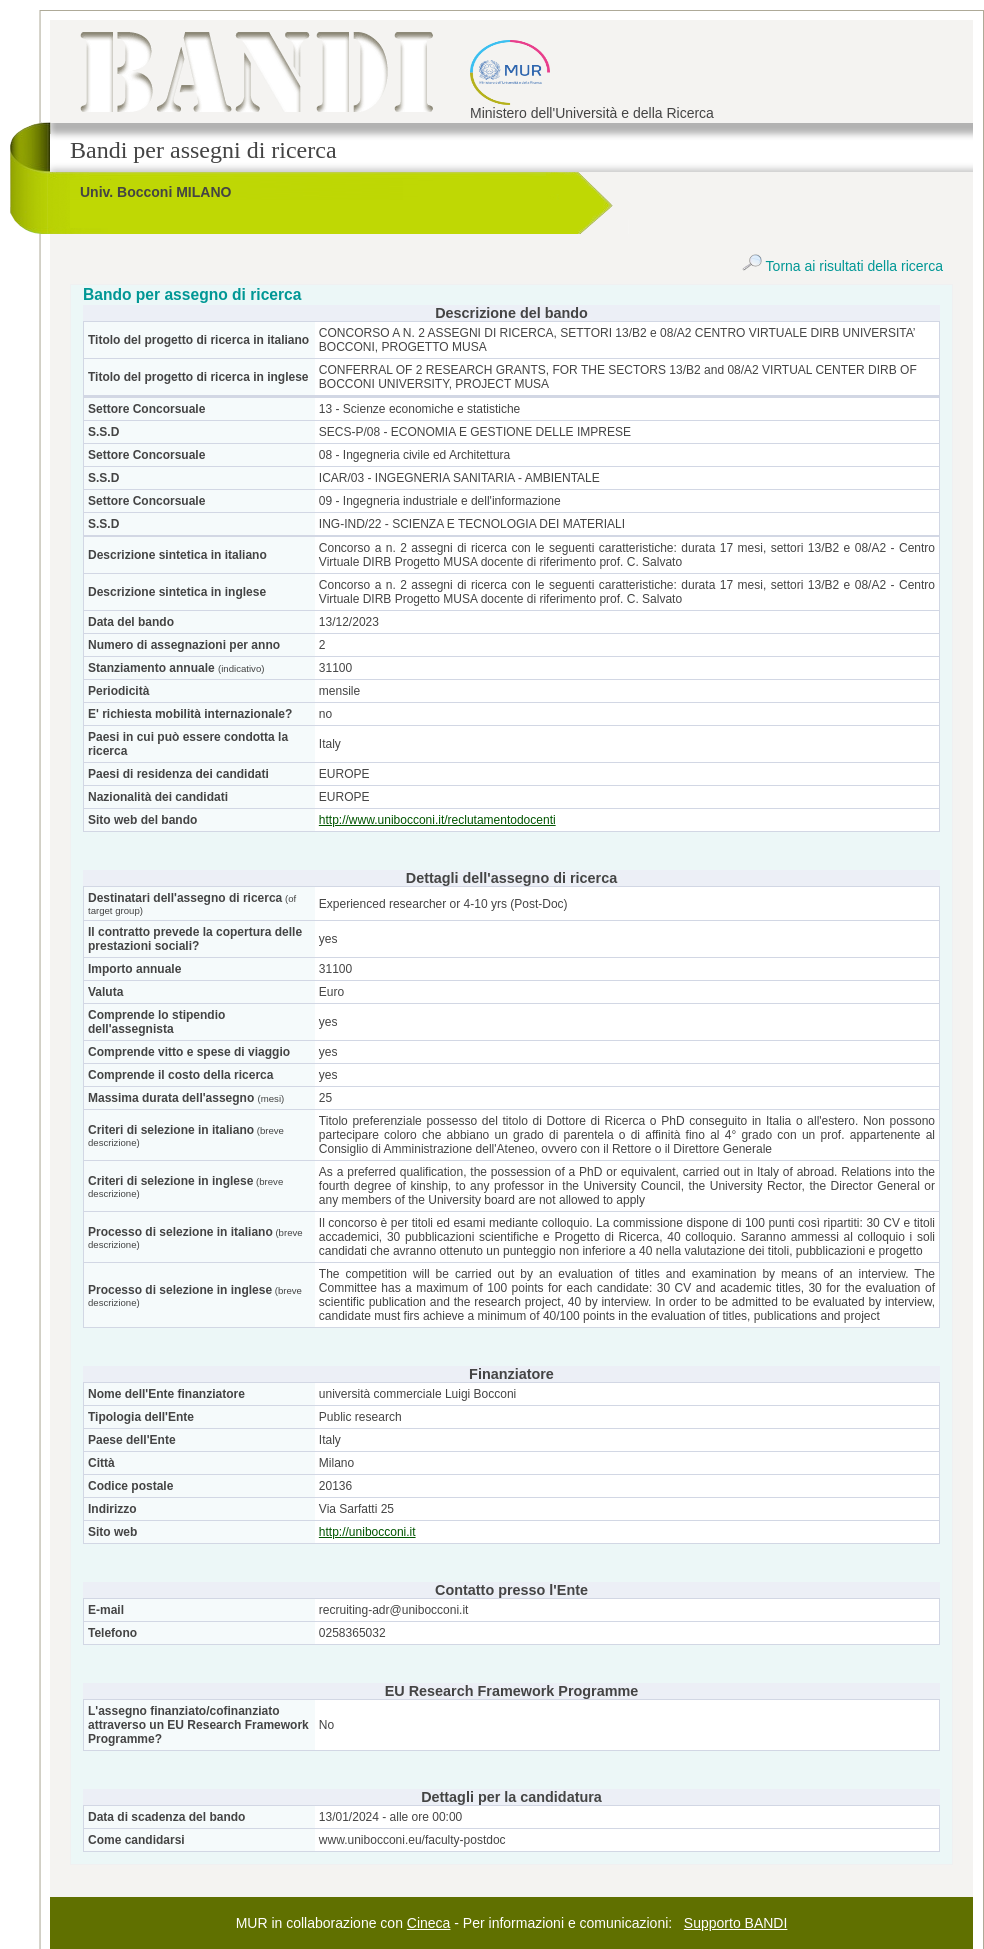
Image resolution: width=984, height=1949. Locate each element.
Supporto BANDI (736, 1923)
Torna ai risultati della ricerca (842, 266)
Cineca (429, 1923)
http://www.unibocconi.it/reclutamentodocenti (437, 820)
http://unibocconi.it (367, 1532)
